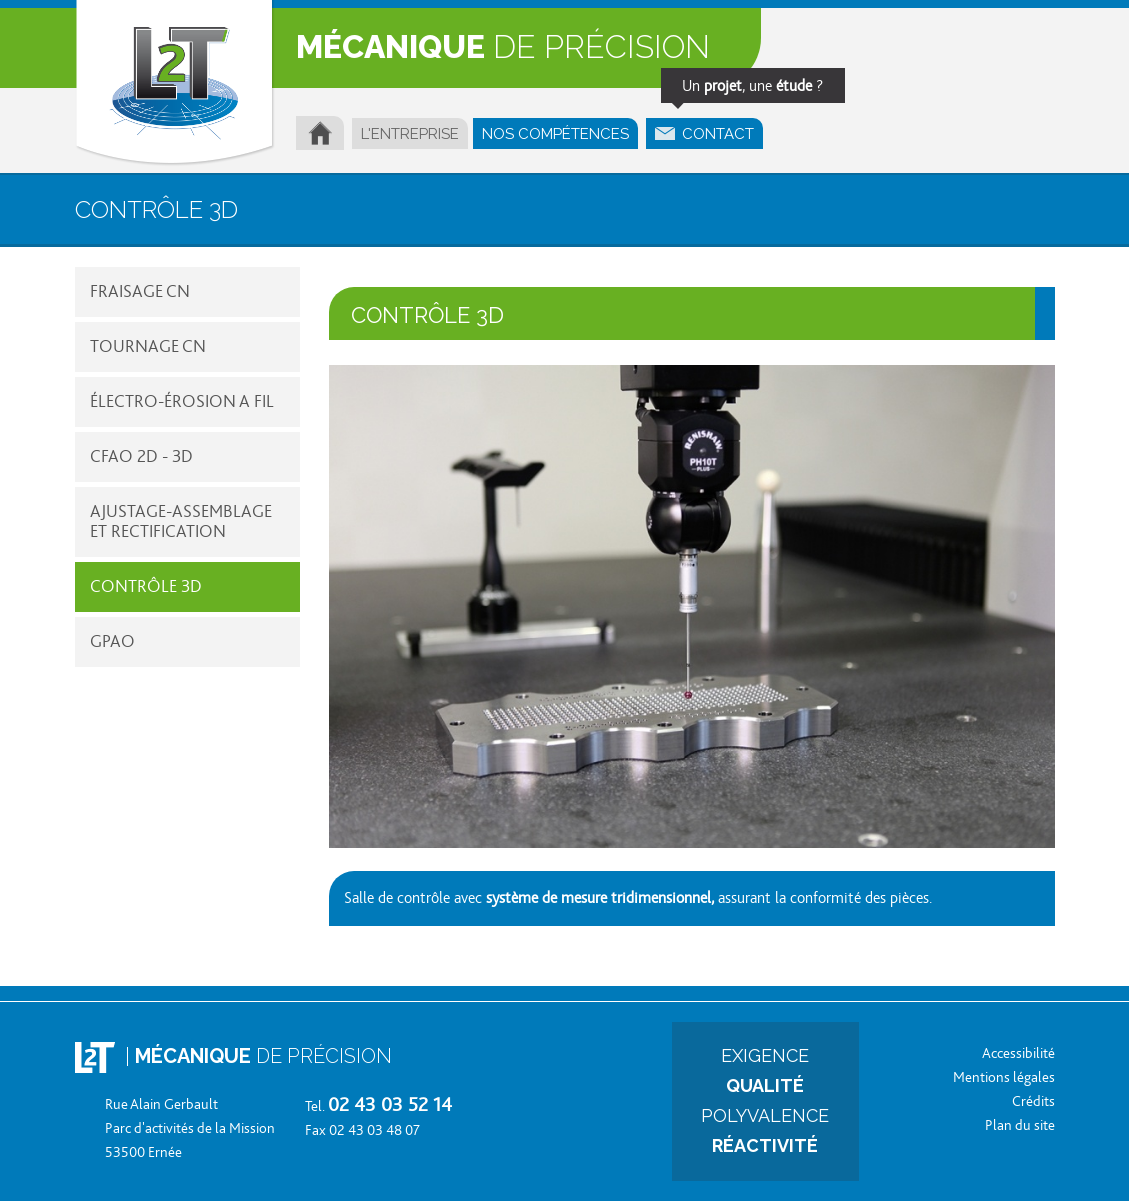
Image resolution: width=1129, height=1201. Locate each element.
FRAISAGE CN (140, 292)
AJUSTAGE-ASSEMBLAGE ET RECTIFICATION (181, 522)
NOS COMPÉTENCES (555, 134)
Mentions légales (1004, 1077)
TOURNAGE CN (148, 347)
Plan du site (1020, 1125)
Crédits (1033, 1101)
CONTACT (709, 130)
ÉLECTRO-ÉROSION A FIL (182, 402)
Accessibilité (1018, 1053)
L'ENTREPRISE (410, 134)
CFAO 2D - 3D (141, 457)
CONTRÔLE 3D (146, 587)
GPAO (112, 642)
